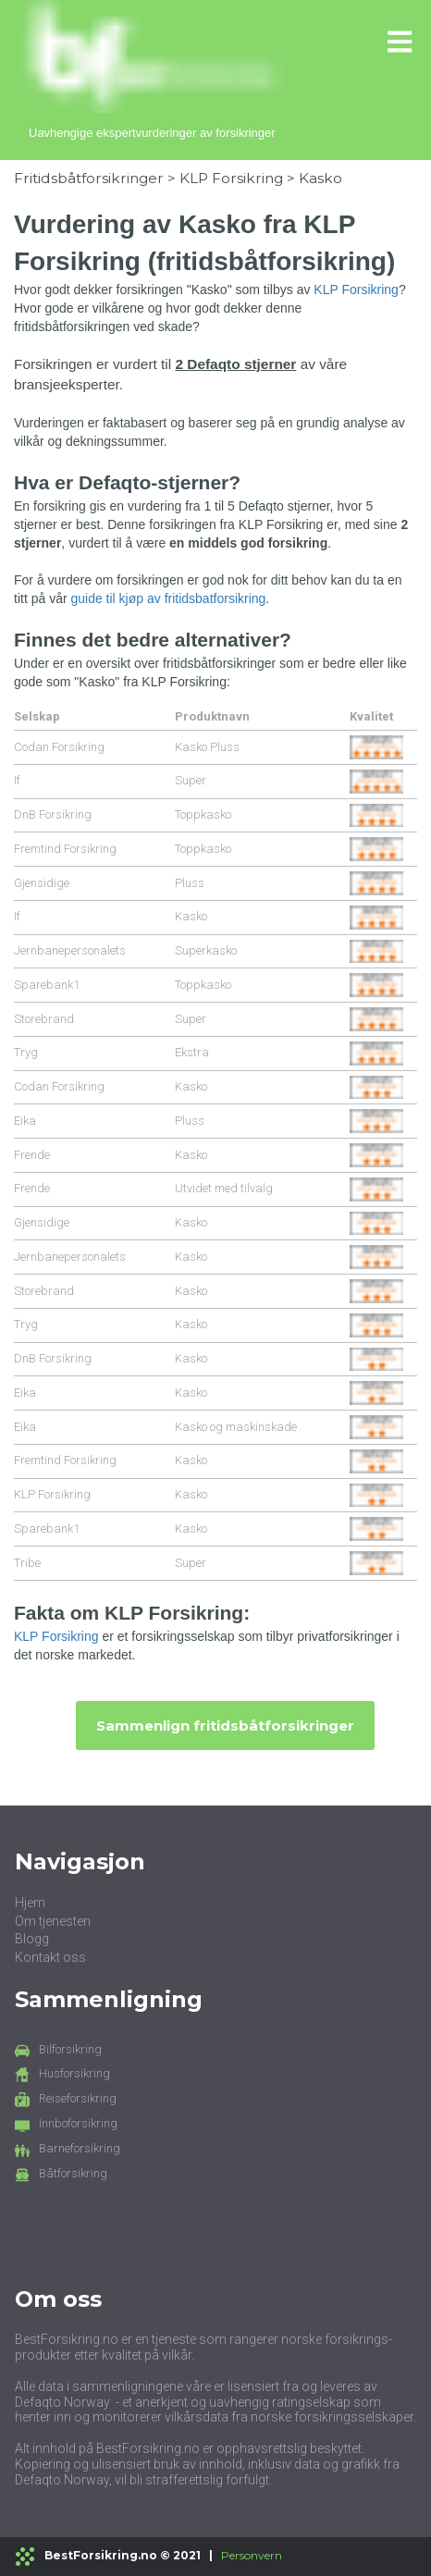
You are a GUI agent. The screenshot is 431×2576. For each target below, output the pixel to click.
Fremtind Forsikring (65, 849)
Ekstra (192, 1052)
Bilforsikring (70, 2049)
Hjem (30, 1902)
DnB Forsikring (53, 814)
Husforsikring (74, 2073)
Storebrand (44, 1019)
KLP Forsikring (231, 178)
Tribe (27, 1563)
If (17, 780)
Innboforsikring (78, 2123)
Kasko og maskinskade (236, 1427)
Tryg (26, 1052)
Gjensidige (41, 883)
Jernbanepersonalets (70, 950)
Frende (32, 1155)
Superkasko (206, 950)
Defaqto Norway (62, 2402)
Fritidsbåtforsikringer (89, 178)
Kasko (320, 178)
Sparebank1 (47, 985)
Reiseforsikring (78, 2098)
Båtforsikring (73, 2173)
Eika (25, 1121)
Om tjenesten (53, 1921)
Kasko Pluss (207, 747)
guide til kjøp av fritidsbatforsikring (167, 598)
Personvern (251, 2555)
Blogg (32, 1938)
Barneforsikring (79, 2148)
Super (190, 780)
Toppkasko (203, 814)
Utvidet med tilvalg (224, 1188)
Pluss (189, 883)
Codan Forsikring (59, 747)
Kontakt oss (50, 1957)
